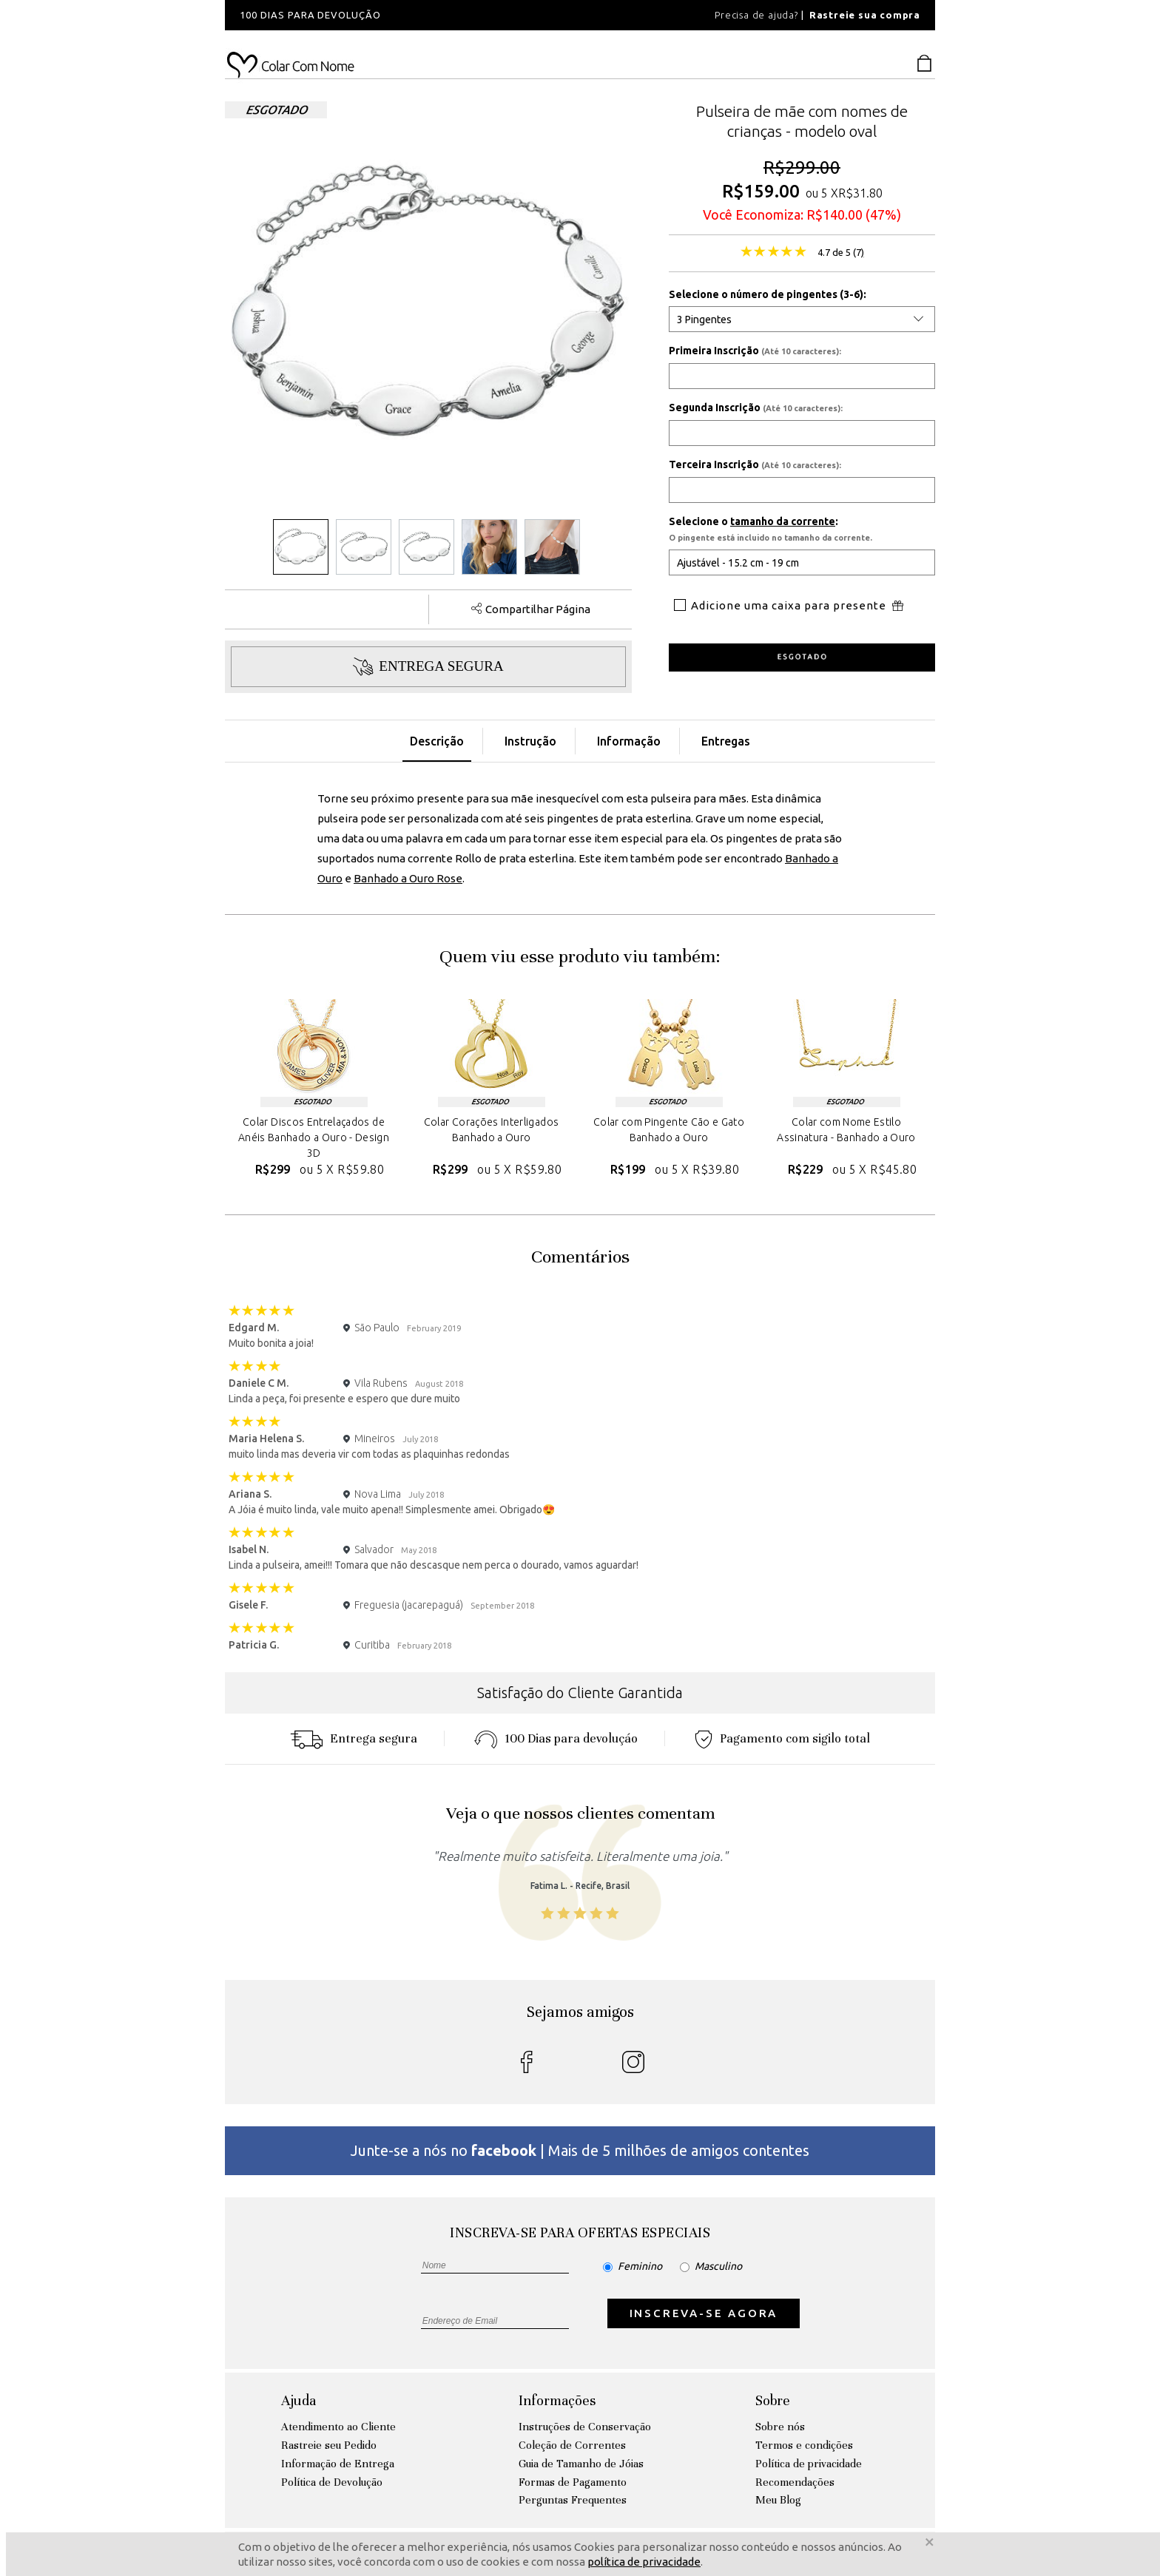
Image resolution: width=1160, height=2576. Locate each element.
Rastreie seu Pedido (329, 2445)
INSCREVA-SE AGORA (704, 2313)
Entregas (725, 741)
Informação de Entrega (337, 2463)
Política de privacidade (808, 2463)
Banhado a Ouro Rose (408, 878)
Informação (629, 741)
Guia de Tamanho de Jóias (581, 2463)
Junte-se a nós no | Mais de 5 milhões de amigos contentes (580, 2150)
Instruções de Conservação (585, 2426)
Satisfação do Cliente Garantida (580, 1692)
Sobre (772, 2400)
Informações (557, 2400)
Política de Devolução (331, 2482)
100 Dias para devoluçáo (556, 1738)
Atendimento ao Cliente (338, 2426)
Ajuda (298, 2400)
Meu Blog (778, 2499)
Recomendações (794, 2482)
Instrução (530, 741)
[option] (425, 15)
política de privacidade (644, 2561)
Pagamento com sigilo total (782, 1738)
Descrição (437, 741)
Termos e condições (804, 2445)
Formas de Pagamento (573, 2482)
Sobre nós (780, 2426)
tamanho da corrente (782, 521)
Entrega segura (353, 1738)
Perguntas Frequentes (573, 2499)
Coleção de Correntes (572, 2445)
